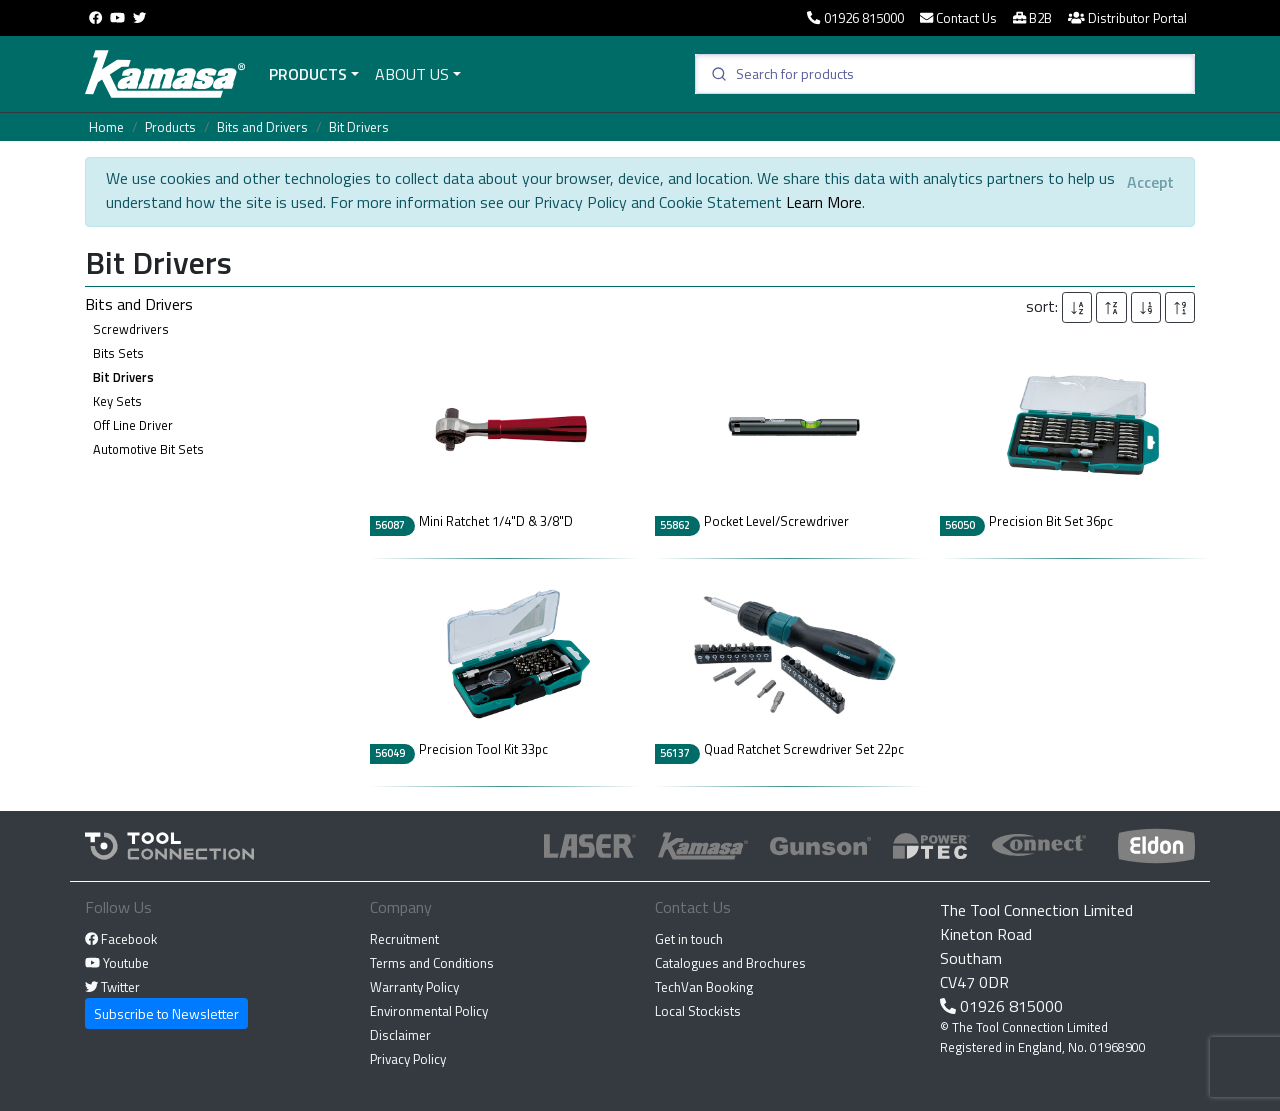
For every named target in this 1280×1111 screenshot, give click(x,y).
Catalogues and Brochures (730, 963)
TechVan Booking (704, 987)
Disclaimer (400, 1035)
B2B (1032, 18)
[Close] (1150, 182)
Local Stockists (698, 1011)
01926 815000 (855, 18)
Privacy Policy (408, 1059)
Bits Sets (118, 353)
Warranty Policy (414, 987)
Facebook (121, 939)
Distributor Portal (1127, 18)
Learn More (824, 202)
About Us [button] (412, 74)
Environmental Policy (429, 1011)
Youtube (117, 963)
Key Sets (117, 401)
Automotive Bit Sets (148, 449)
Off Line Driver (133, 425)
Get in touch (689, 939)
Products (308, 74)
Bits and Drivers (262, 127)
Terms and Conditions (432, 963)
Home (106, 127)
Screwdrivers (131, 329)
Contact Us (958, 18)
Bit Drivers (359, 127)
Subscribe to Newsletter (166, 1013)
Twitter (112, 987)
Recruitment (404, 939)
